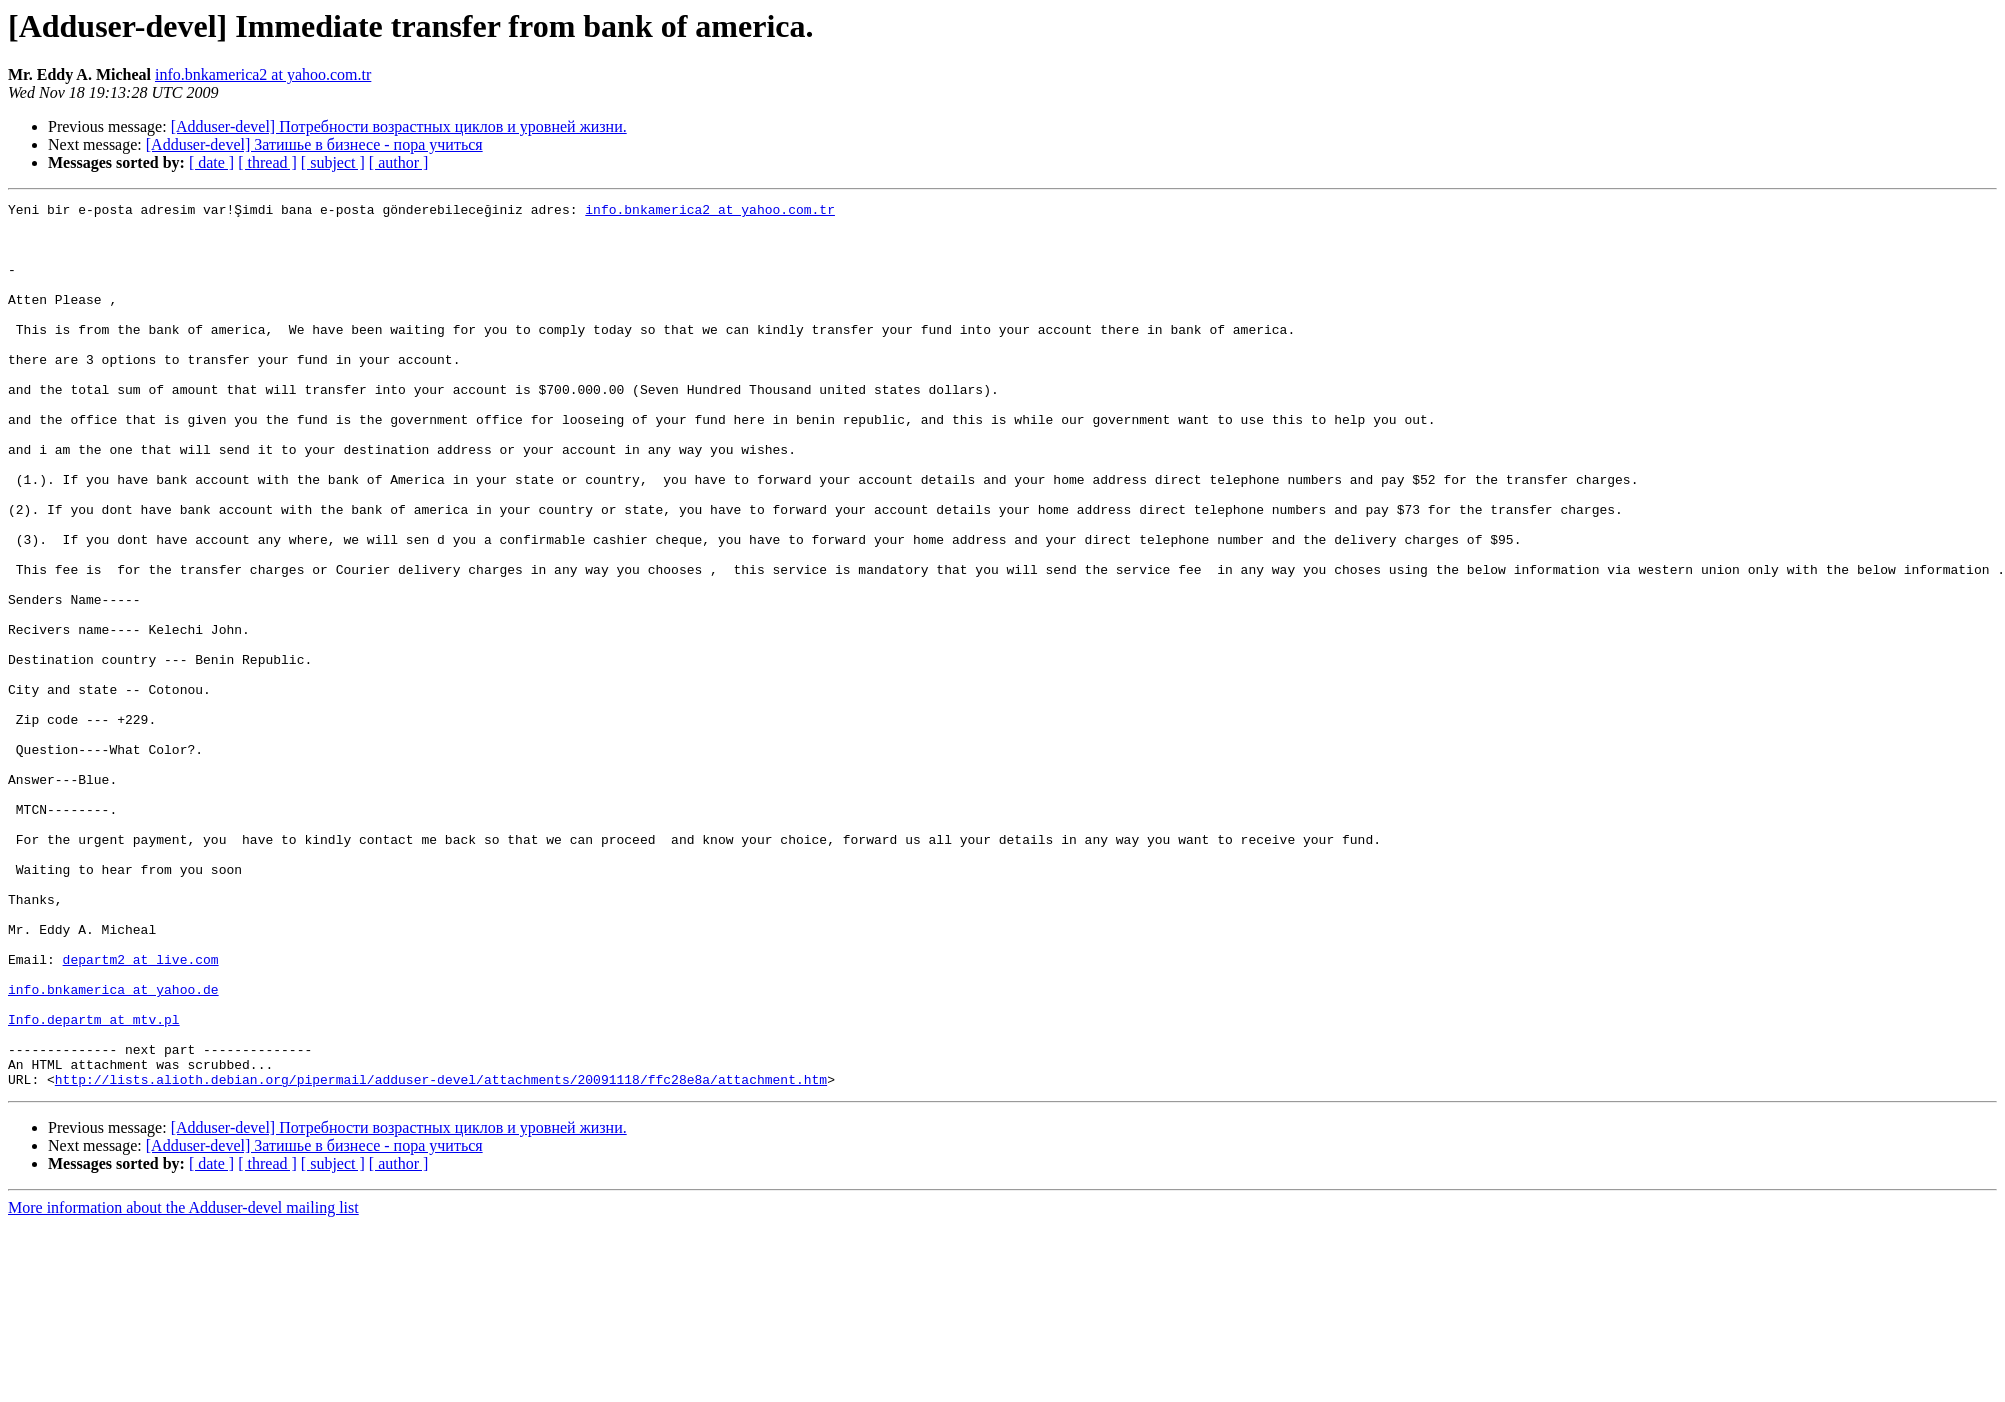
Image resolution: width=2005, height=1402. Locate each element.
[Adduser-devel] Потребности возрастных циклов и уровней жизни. (399, 126)
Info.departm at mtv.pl (94, 1184)
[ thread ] (267, 162)
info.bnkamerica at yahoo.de (113, 1148)
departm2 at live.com (141, 1112)
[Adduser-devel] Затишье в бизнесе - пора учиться (314, 144)
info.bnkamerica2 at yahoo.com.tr (263, 74)
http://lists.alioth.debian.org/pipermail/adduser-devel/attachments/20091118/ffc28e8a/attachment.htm (441, 1256)
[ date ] (211, 162)
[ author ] (399, 162)
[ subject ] (333, 162)
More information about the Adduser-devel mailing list (183, 1384)
